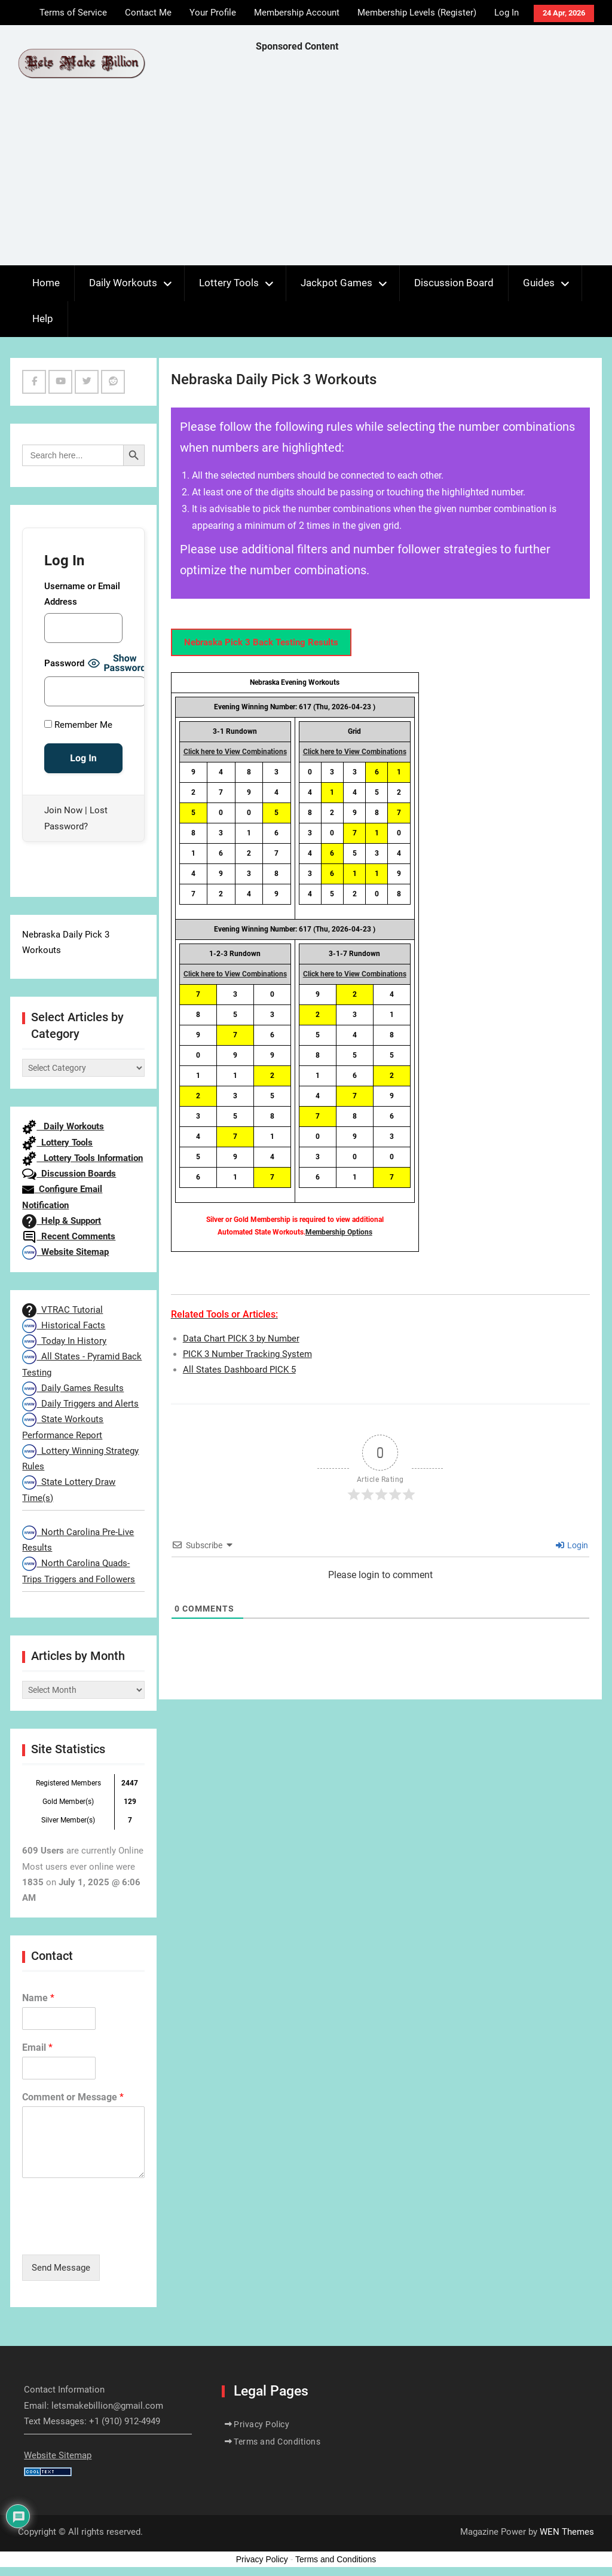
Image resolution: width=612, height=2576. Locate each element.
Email (37, 2047)
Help (42, 318)
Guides (539, 283)
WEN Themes (567, 2531)
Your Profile (212, 12)
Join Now (63, 810)
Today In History (64, 1341)
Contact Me (148, 12)
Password (64, 663)
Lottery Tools (229, 283)
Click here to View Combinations (235, 752)
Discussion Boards (69, 1173)
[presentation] (113, 2235)
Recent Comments (68, 1236)
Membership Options (338, 1232)
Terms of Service (73, 12)
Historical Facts (63, 1325)
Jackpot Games (336, 283)
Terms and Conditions (277, 2441)
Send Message (61, 2267)
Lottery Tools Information (82, 1158)
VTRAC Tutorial (62, 1309)
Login (572, 1545)
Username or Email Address (82, 594)
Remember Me (78, 724)
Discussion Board (454, 283)
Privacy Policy (261, 2424)
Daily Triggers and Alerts (80, 1403)
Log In (506, 12)
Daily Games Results (73, 1388)
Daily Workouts (123, 283)
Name (38, 1998)
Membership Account (296, 12)
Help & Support (61, 1220)
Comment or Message (73, 2097)
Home (46, 283)
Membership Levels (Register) (416, 12)
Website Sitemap (65, 1251)
